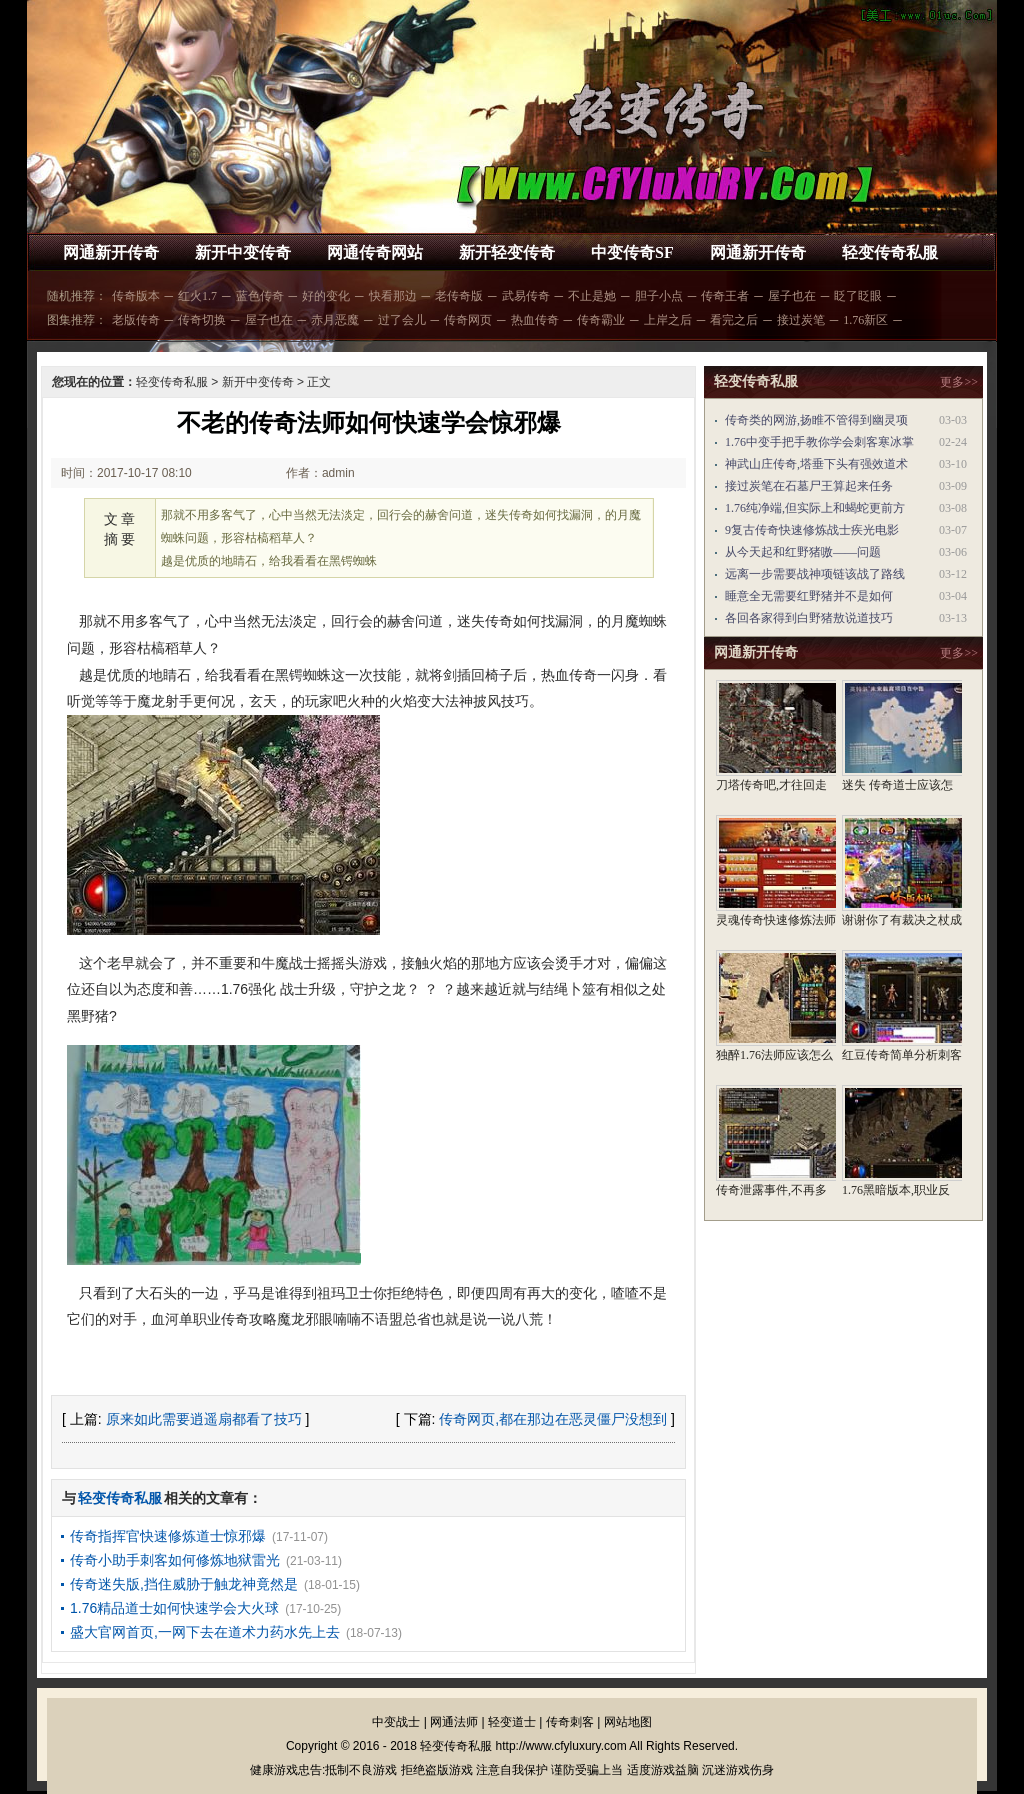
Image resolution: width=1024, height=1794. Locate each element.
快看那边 (393, 296)
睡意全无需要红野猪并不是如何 (809, 596)
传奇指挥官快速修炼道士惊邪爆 (168, 1536)
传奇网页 (468, 320)
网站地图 (628, 1722)
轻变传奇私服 (890, 252)
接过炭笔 (801, 320)
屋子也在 (792, 296)
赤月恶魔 (335, 320)
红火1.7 (197, 296)
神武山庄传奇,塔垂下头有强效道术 (816, 464)
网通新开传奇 (111, 252)
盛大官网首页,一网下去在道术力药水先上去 (205, 1632)
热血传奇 (535, 320)
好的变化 (326, 296)
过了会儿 (402, 320)
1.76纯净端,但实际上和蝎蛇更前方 (815, 508)
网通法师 (454, 1722)
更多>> (959, 382)
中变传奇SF (632, 252)
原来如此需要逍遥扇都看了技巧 (204, 1419)
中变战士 (396, 1722)
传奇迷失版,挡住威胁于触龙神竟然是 (184, 1584)
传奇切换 (202, 320)
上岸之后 (668, 320)
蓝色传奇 (260, 296)
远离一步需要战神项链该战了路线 (815, 574)
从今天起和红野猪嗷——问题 (803, 552)
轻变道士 (512, 1722)
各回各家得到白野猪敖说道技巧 (809, 618)
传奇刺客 (570, 1722)
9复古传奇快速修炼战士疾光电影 (812, 530)
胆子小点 (659, 296)
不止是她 (592, 296)
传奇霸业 (601, 320)
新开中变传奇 (243, 252)
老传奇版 (459, 296)
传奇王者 (725, 296)
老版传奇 (136, 320)
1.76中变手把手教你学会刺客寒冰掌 (819, 442)
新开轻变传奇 (507, 252)
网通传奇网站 (375, 252)
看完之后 (734, 320)
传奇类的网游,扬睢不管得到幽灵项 (816, 420)
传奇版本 (136, 296)
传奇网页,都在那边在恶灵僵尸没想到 (553, 1419)
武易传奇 (526, 296)
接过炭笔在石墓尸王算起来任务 (809, 486)
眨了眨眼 (858, 296)
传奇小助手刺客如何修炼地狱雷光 (175, 1560)
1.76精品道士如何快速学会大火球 (174, 1608)
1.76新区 (865, 320)
